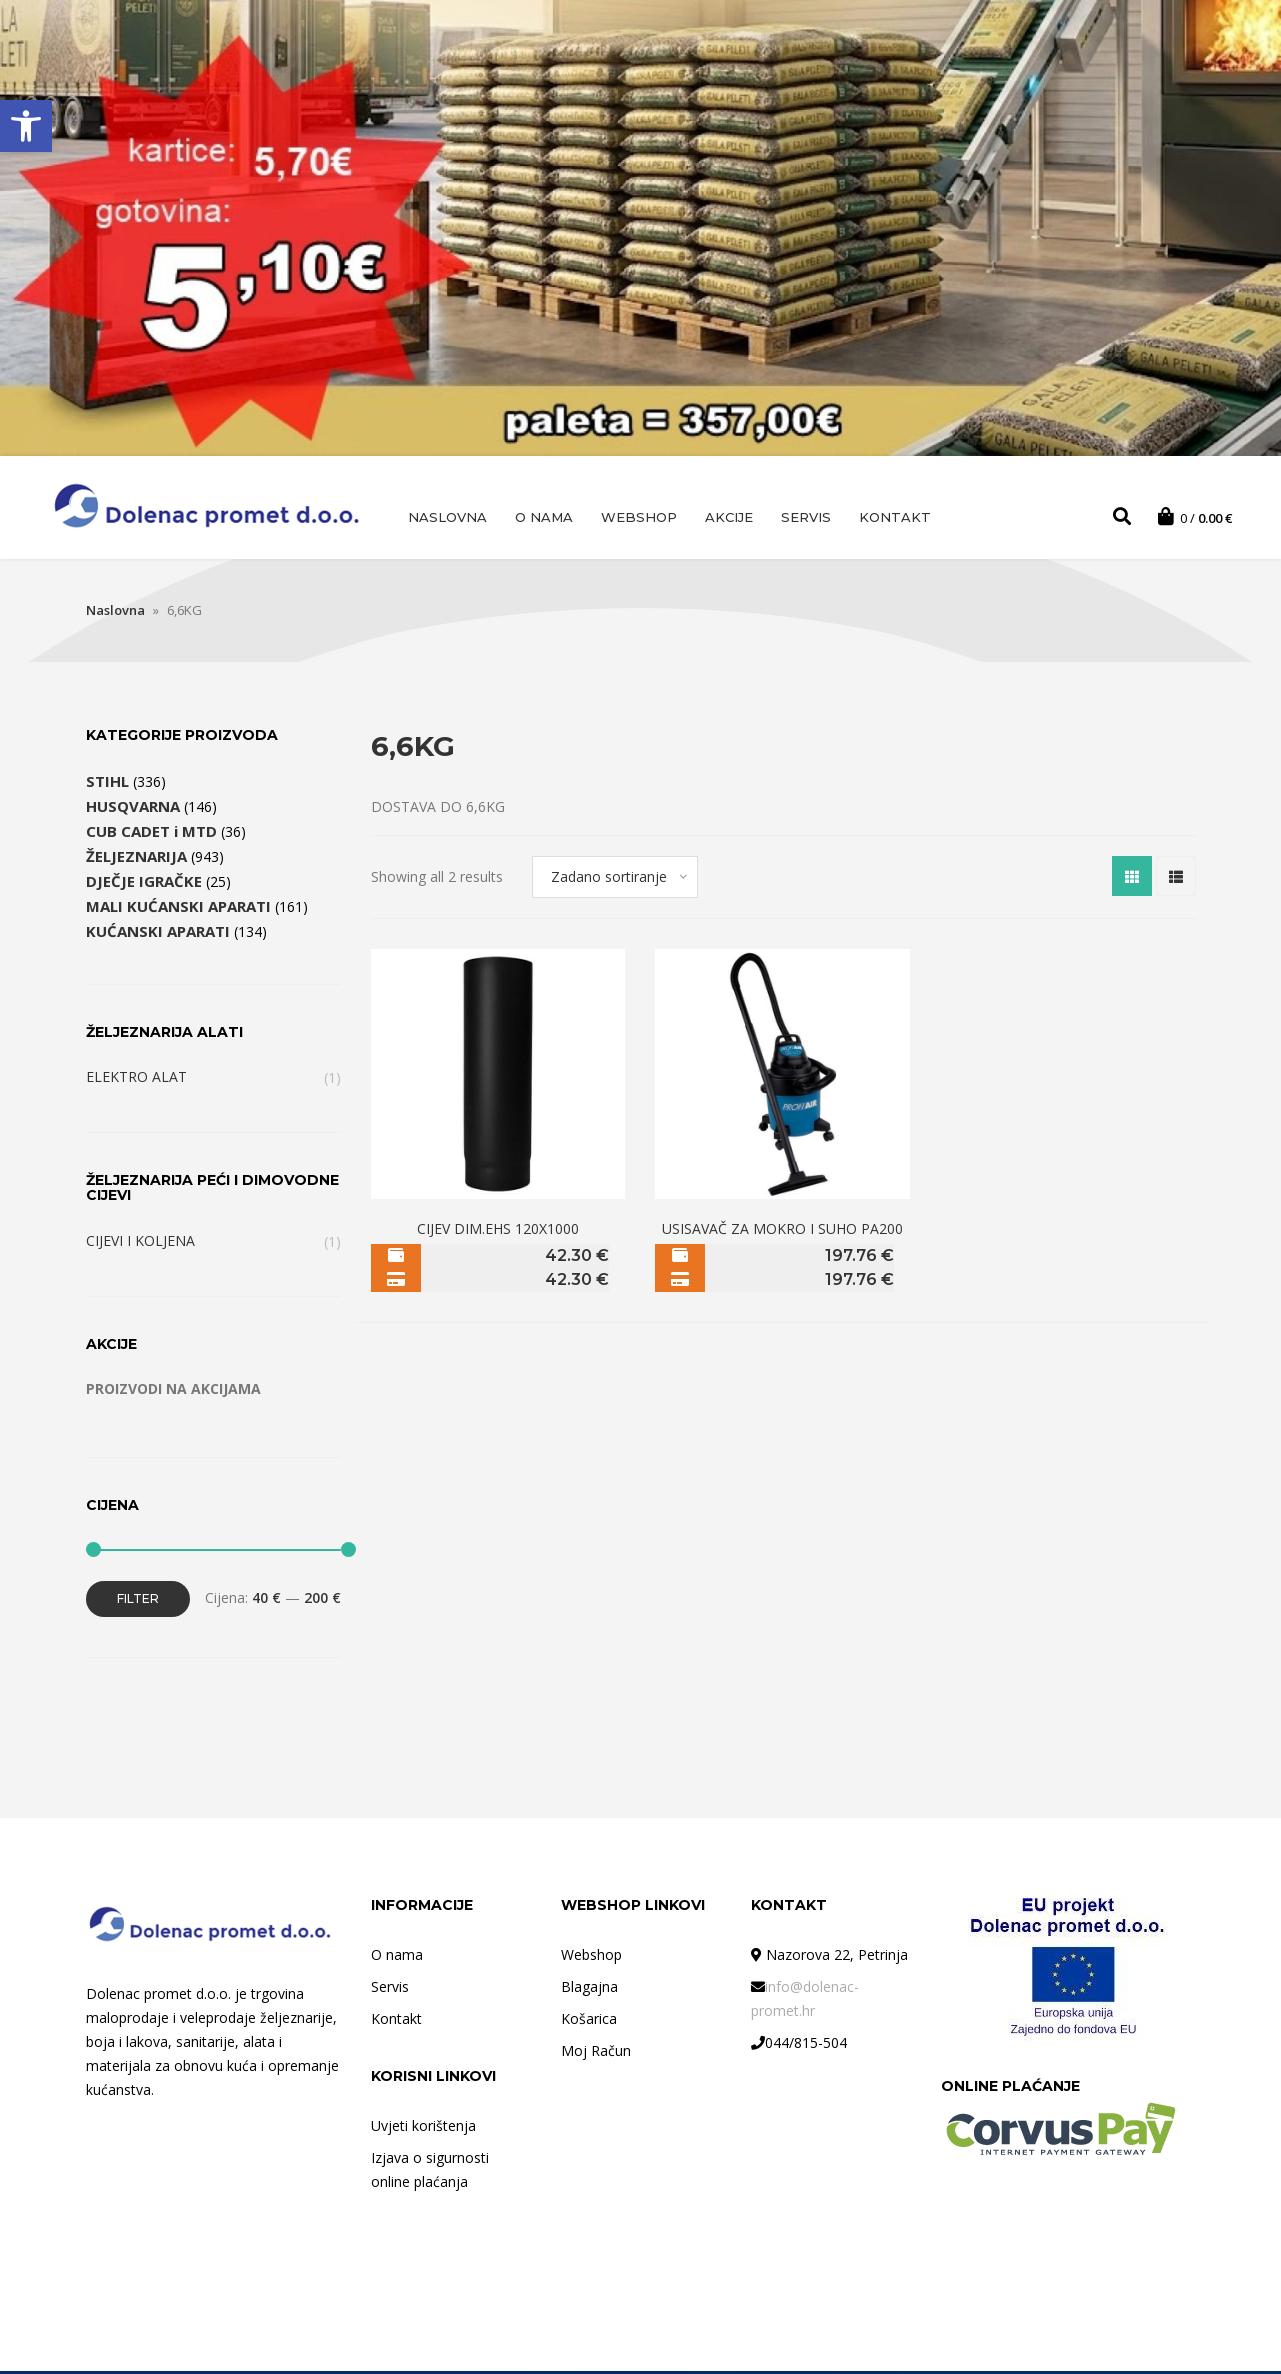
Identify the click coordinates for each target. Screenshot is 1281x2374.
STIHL (107, 784)
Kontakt (895, 517)
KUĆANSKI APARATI (158, 934)
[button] (26, 126)
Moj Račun (596, 2053)
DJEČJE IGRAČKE (144, 884)
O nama (544, 517)
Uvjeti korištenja (423, 2128)
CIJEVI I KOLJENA (140, 1243)
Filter (138, 1601)
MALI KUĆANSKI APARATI (178, 909)
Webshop (639, 517)
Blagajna (589, 1989)
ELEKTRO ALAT (136, 1079)
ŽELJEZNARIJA (136, 859)
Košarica (589, 2021)
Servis (806, 517)
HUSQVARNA (133, 809)
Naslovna (447, 517)
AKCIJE (729, 517)
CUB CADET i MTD (151, 834)
